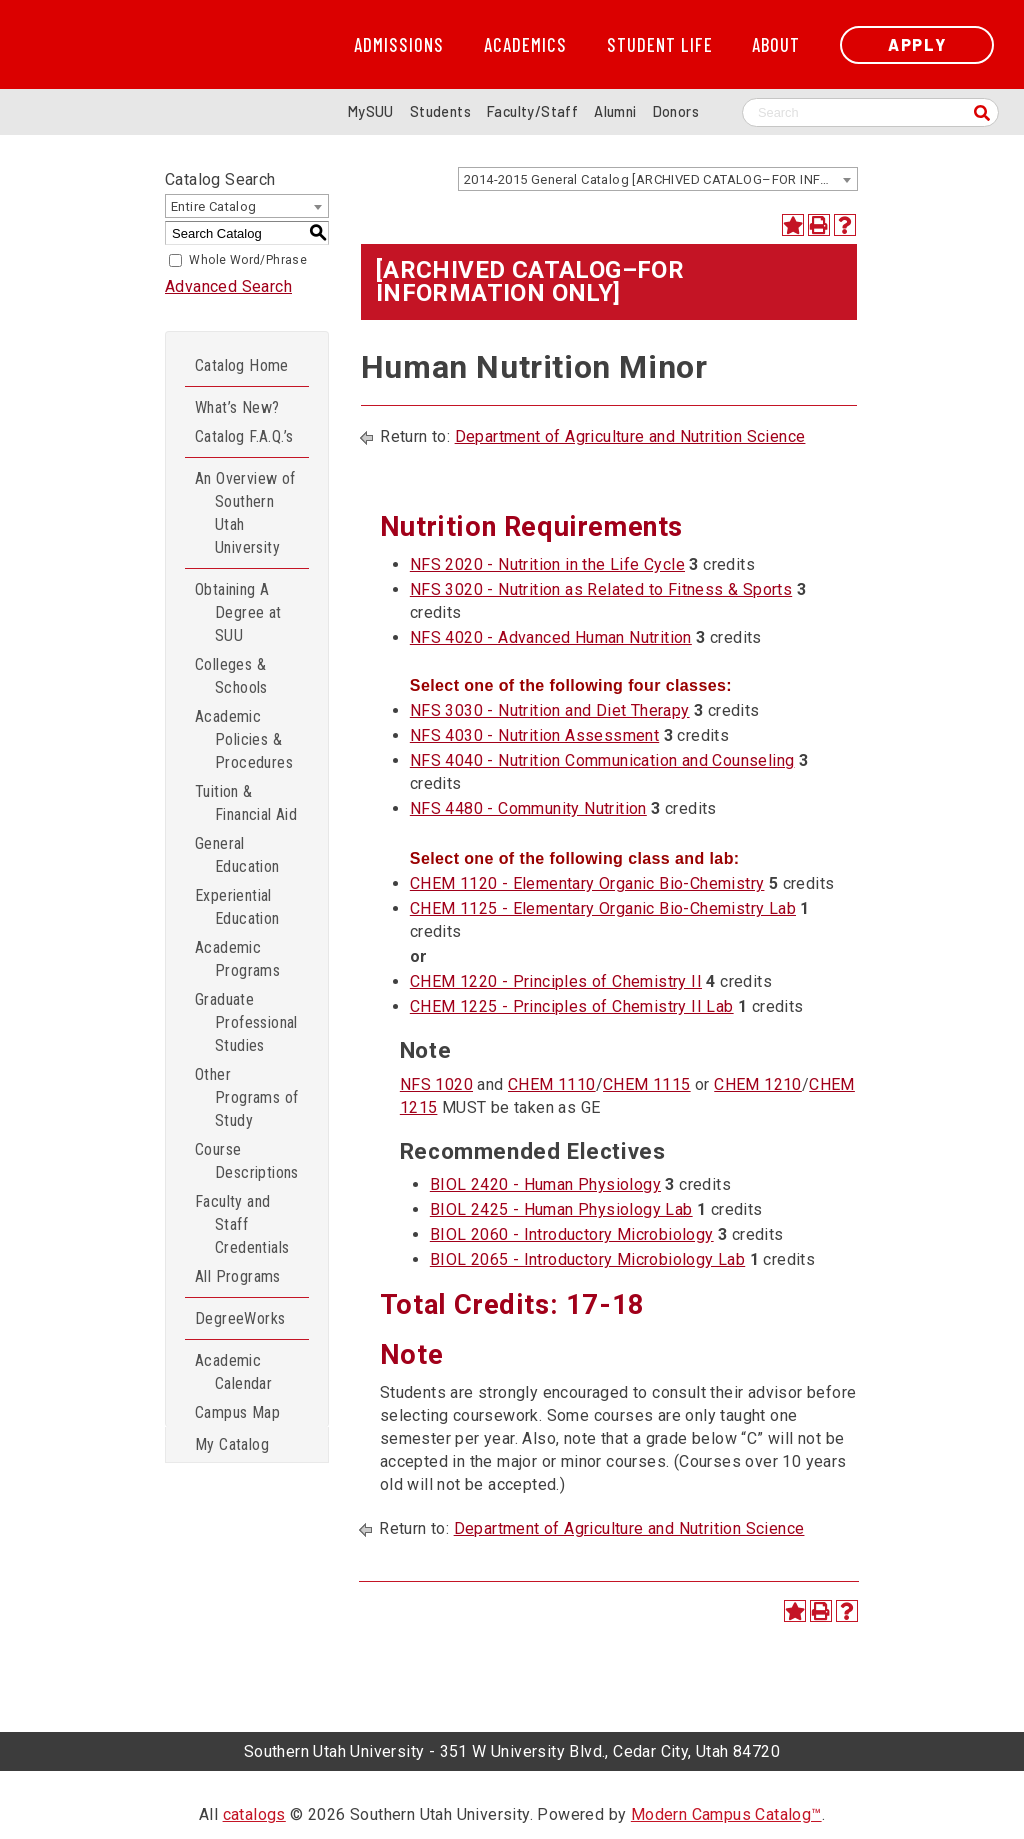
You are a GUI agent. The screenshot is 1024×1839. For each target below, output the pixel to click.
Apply (917, 44)
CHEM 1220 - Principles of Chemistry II (556, 981)
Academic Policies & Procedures (244, 739)
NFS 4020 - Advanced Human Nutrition (551, 637)
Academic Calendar (233, 1372)
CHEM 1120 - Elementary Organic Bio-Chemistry (587, 883)
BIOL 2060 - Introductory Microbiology (572, 1234)
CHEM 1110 (552, 1084)
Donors (676, 111)
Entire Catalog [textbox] (214, 206)
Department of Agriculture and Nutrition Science (630, 436)
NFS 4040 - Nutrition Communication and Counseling (602, 760)
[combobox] (658, 179)
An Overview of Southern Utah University (245, 513)
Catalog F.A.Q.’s (244, 436)
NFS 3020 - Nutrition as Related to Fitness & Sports (601, 589)
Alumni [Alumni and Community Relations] (615, 111)
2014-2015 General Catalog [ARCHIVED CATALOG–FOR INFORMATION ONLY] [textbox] (660, 179)
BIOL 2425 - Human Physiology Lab (561, 1209)
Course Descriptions (247, 1161)
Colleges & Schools (231, 676)
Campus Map (237, 1412)
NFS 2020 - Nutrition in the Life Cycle (547, 564)
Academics (525, 45)
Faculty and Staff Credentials (242, 1224)
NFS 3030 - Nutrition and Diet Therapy (550, 710)
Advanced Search (228, 286)
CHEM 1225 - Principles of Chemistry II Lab (572, 1006)
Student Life (660, 45)
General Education (237, 855)
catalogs (254, 1814)
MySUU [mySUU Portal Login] (371, 111)
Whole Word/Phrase (248, 260)
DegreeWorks (240, 1318)
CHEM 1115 (647, 1084)
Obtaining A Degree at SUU (238, 612)
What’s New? (237, 407)
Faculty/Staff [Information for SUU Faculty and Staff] (532, 111)
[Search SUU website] (870, 112)
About (776, 45)
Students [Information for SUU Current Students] (440, 111)
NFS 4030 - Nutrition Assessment (534, 735)
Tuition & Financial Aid (246, 803)
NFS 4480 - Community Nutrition (528, 808)
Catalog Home (242, 365)
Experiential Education (237, 907)
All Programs (238, 1276)
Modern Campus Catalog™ (726, 1814)
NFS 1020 (436, 1084)
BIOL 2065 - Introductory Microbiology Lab (587, 1259)
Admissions (399, 45)
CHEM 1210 (758, 1084)
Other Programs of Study (246, 1097)
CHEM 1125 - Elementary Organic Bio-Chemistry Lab (603, 908)
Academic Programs (237, 959)
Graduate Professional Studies (246, 1022)
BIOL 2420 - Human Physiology (545, 1184)
